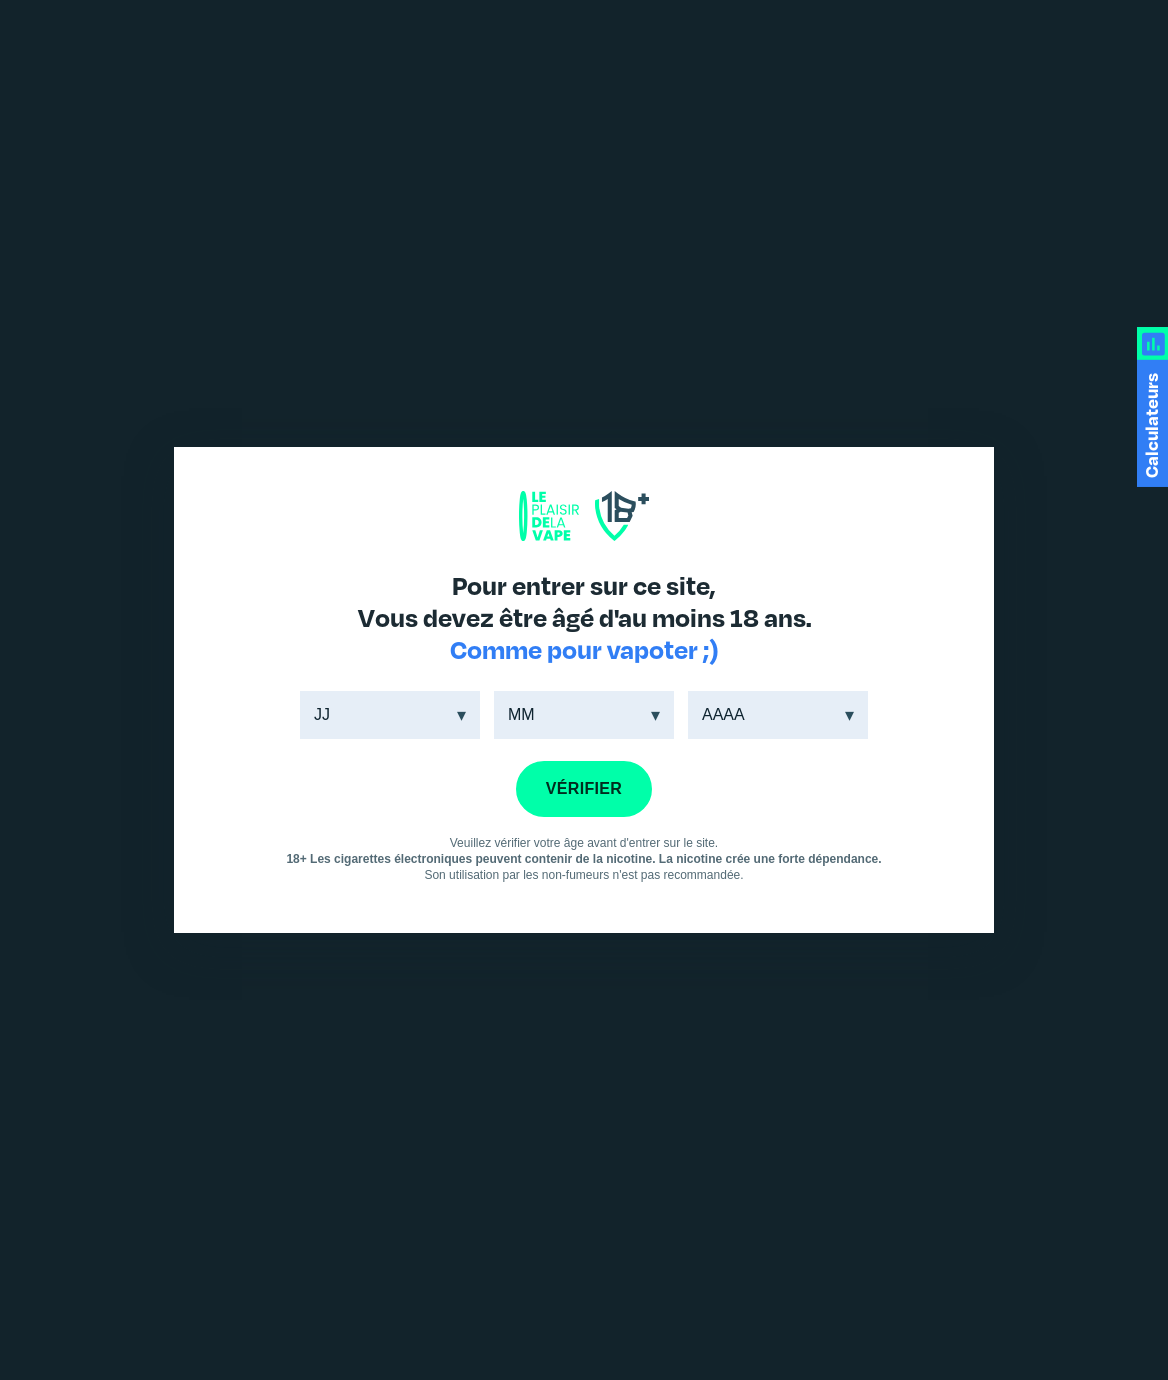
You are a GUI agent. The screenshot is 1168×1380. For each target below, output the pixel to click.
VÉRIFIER (584, 788)
